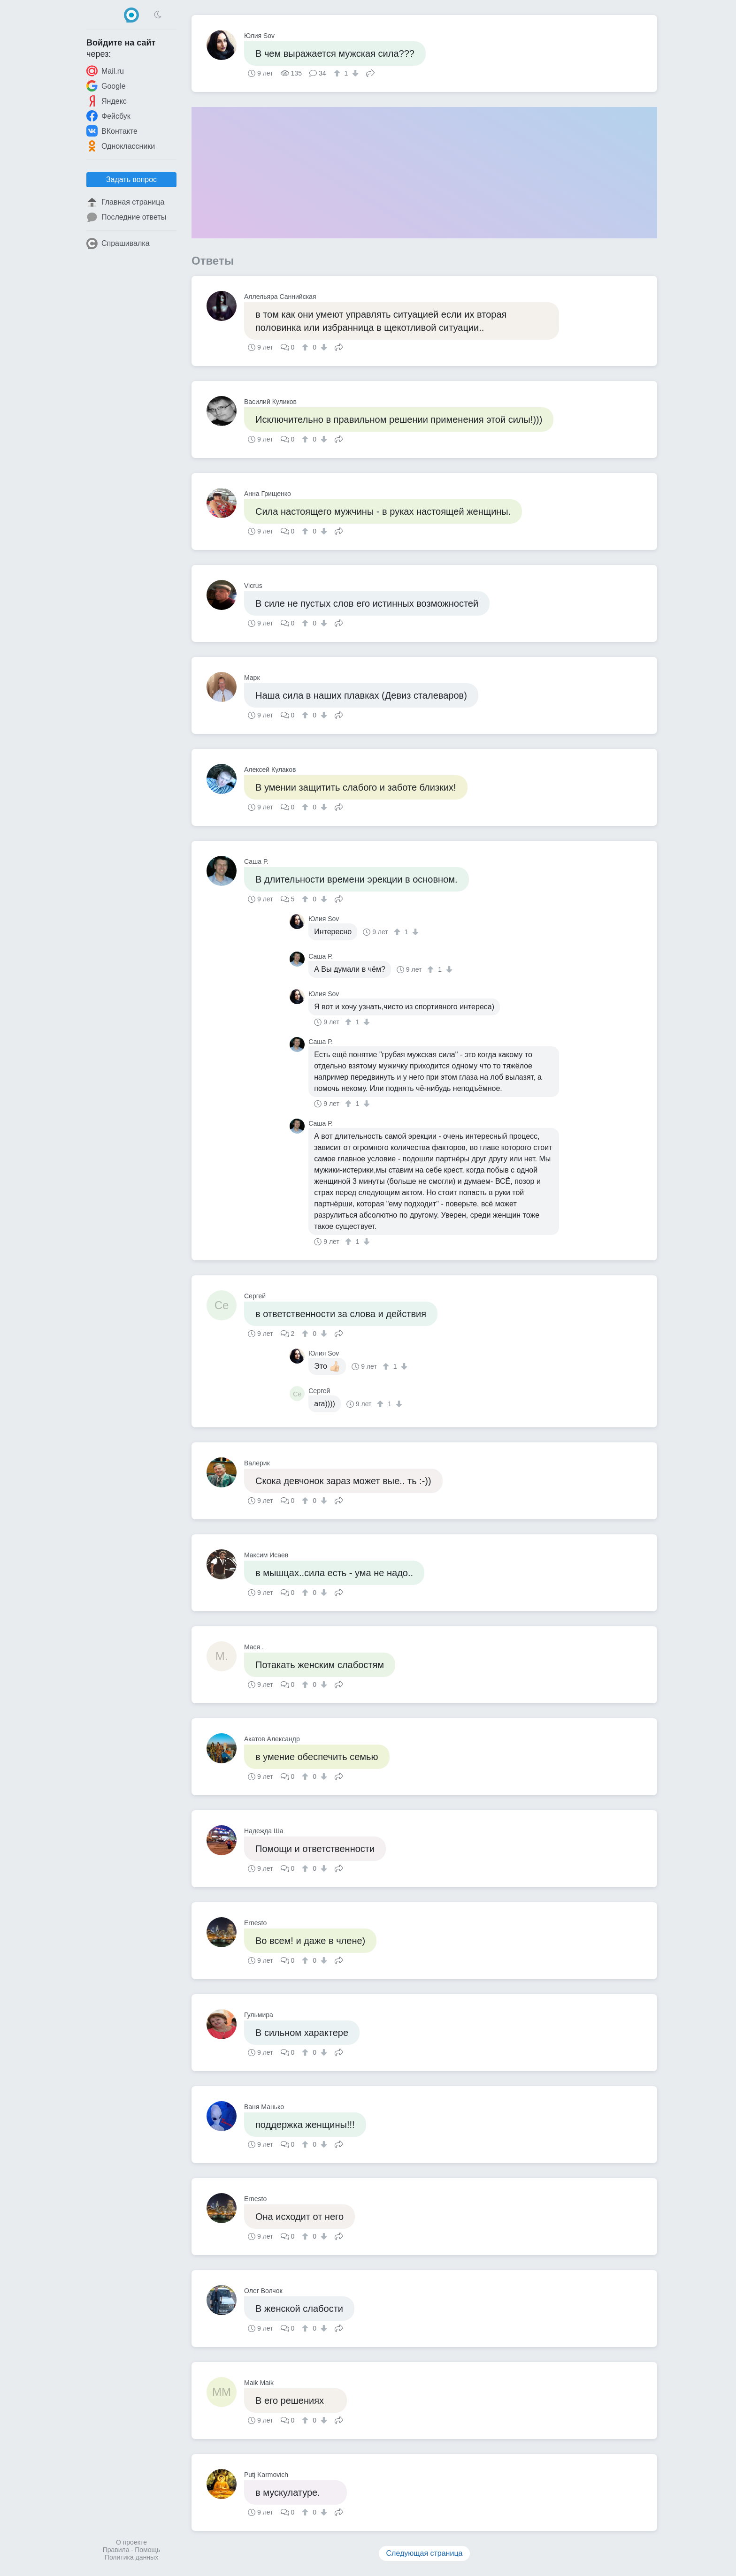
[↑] (338, 73)
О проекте (131, 2542)
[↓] (354, 73)
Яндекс (106, 101)
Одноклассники (120, 146)
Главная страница (125, 202)
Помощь (147, 2549)
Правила (116, 2549)
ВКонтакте (112, 131)
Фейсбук (108, 116)
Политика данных (131, 2557)
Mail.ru (105, 70)
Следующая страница (424, 2553)
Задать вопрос (131, 179)
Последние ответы (126, 217)
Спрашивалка (118, 243)
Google (106, 85)
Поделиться (370, 72)
